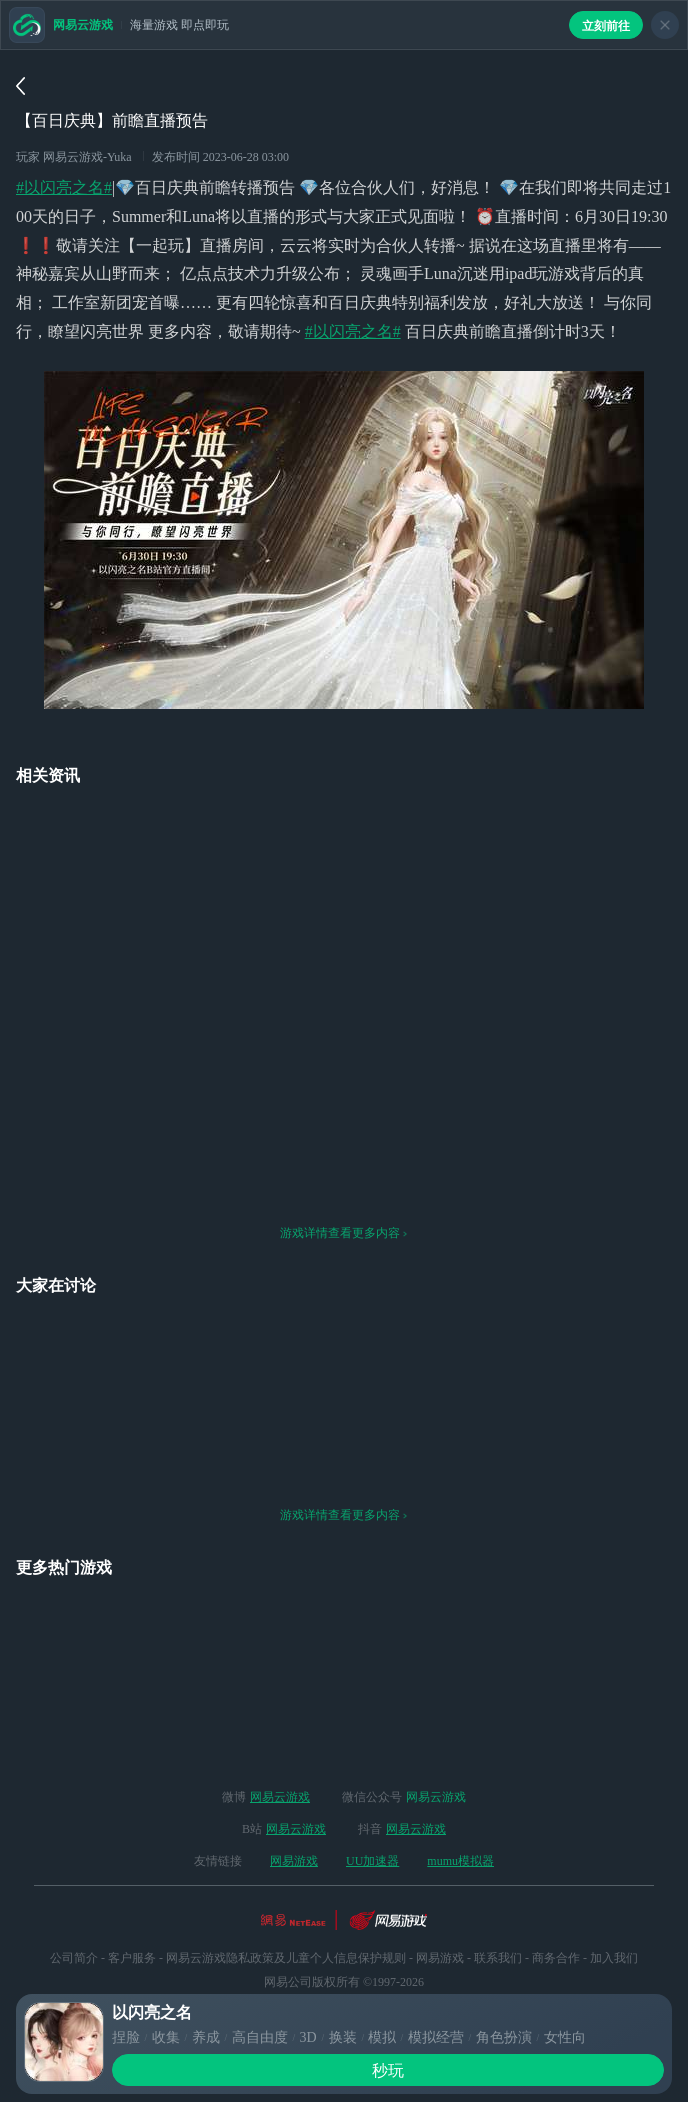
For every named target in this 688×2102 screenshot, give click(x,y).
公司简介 (74, 1902)
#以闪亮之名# (64, 187)
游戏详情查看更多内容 (344, 1177)
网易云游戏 (280, 1741)
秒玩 (388, 2070)
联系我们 (498, 1902)
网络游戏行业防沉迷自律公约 (344, 1950)
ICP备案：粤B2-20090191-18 (344, 1974)
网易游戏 (294, 1805)
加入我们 (614, 1902)
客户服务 (132, 1902)
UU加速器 (372, 1805)
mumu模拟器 (460, 1805)
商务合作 (556, 1902)
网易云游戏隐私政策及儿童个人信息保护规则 (286, 1902)
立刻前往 (606, 26)
